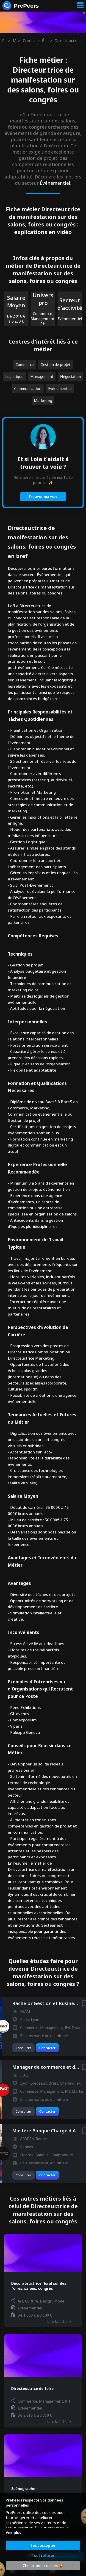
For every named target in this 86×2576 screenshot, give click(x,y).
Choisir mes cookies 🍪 (43, 2565)
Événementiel (45, 40)
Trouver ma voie (43, 496)
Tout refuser (43, 2555)
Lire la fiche (59, 2321)
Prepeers (4, 40)
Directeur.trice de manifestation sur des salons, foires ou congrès (67, 40)
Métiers (14, 40)
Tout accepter (43, 2545)
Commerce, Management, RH (29, 40)
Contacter (47, 2048)
